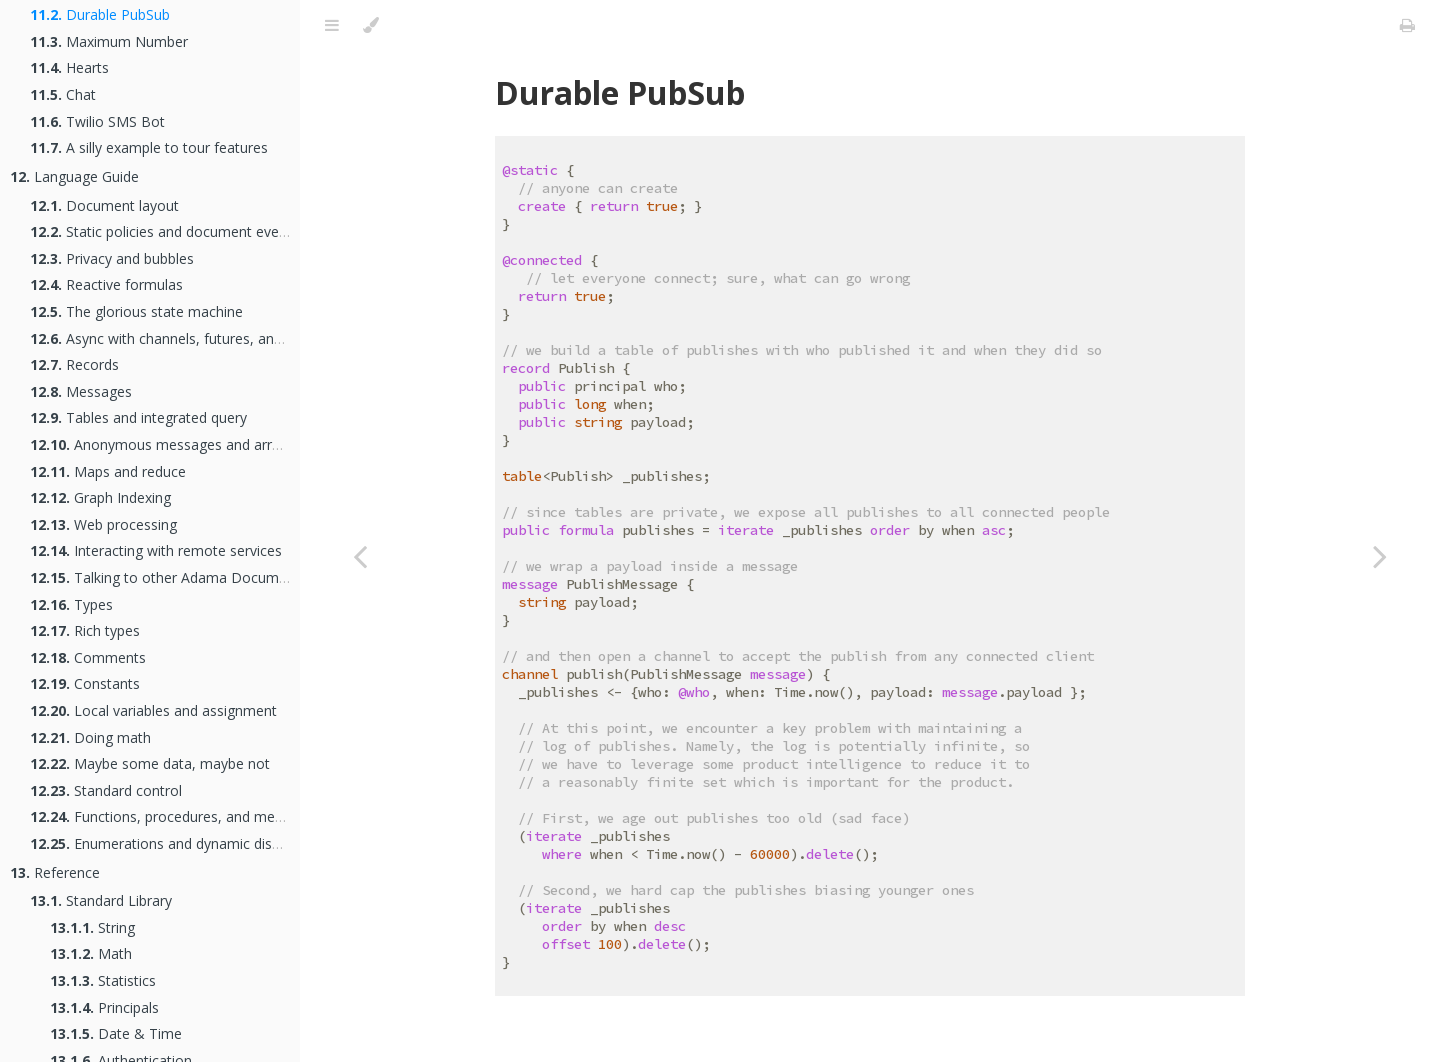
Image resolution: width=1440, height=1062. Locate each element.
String (92, 927)
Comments (88, 657)
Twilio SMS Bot (97, 121)
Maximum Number (109, 41)
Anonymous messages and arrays (162, 444)
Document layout (104, 205)
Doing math (90, 737)
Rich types (85, 630)
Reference (55, 872)
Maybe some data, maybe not (150, 763)
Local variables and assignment (153, 710)
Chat (63, 94)
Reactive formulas (106, 284)
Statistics (103, 980)
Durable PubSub (100, 14)
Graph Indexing (100, 497)
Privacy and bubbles (112, 258)
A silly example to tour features (149, 147)
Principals (104, 1007)
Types (71, 604)
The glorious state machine (136, 311)
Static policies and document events (164, 231)
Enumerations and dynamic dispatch (169, 843)
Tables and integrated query (138, 417)
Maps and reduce (108, 471)
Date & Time (116, 1033)
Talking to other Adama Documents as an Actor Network (237, 577)
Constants (85, 683)
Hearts (69, 67)
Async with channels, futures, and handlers (185, 338)
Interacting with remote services (156, 550)
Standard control (106, 790)
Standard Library (101, 900)
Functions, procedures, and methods (171, 816)
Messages (81, 391)
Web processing (103, 524)
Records (74, 364)
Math (91, 953)
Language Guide (74, 176)
